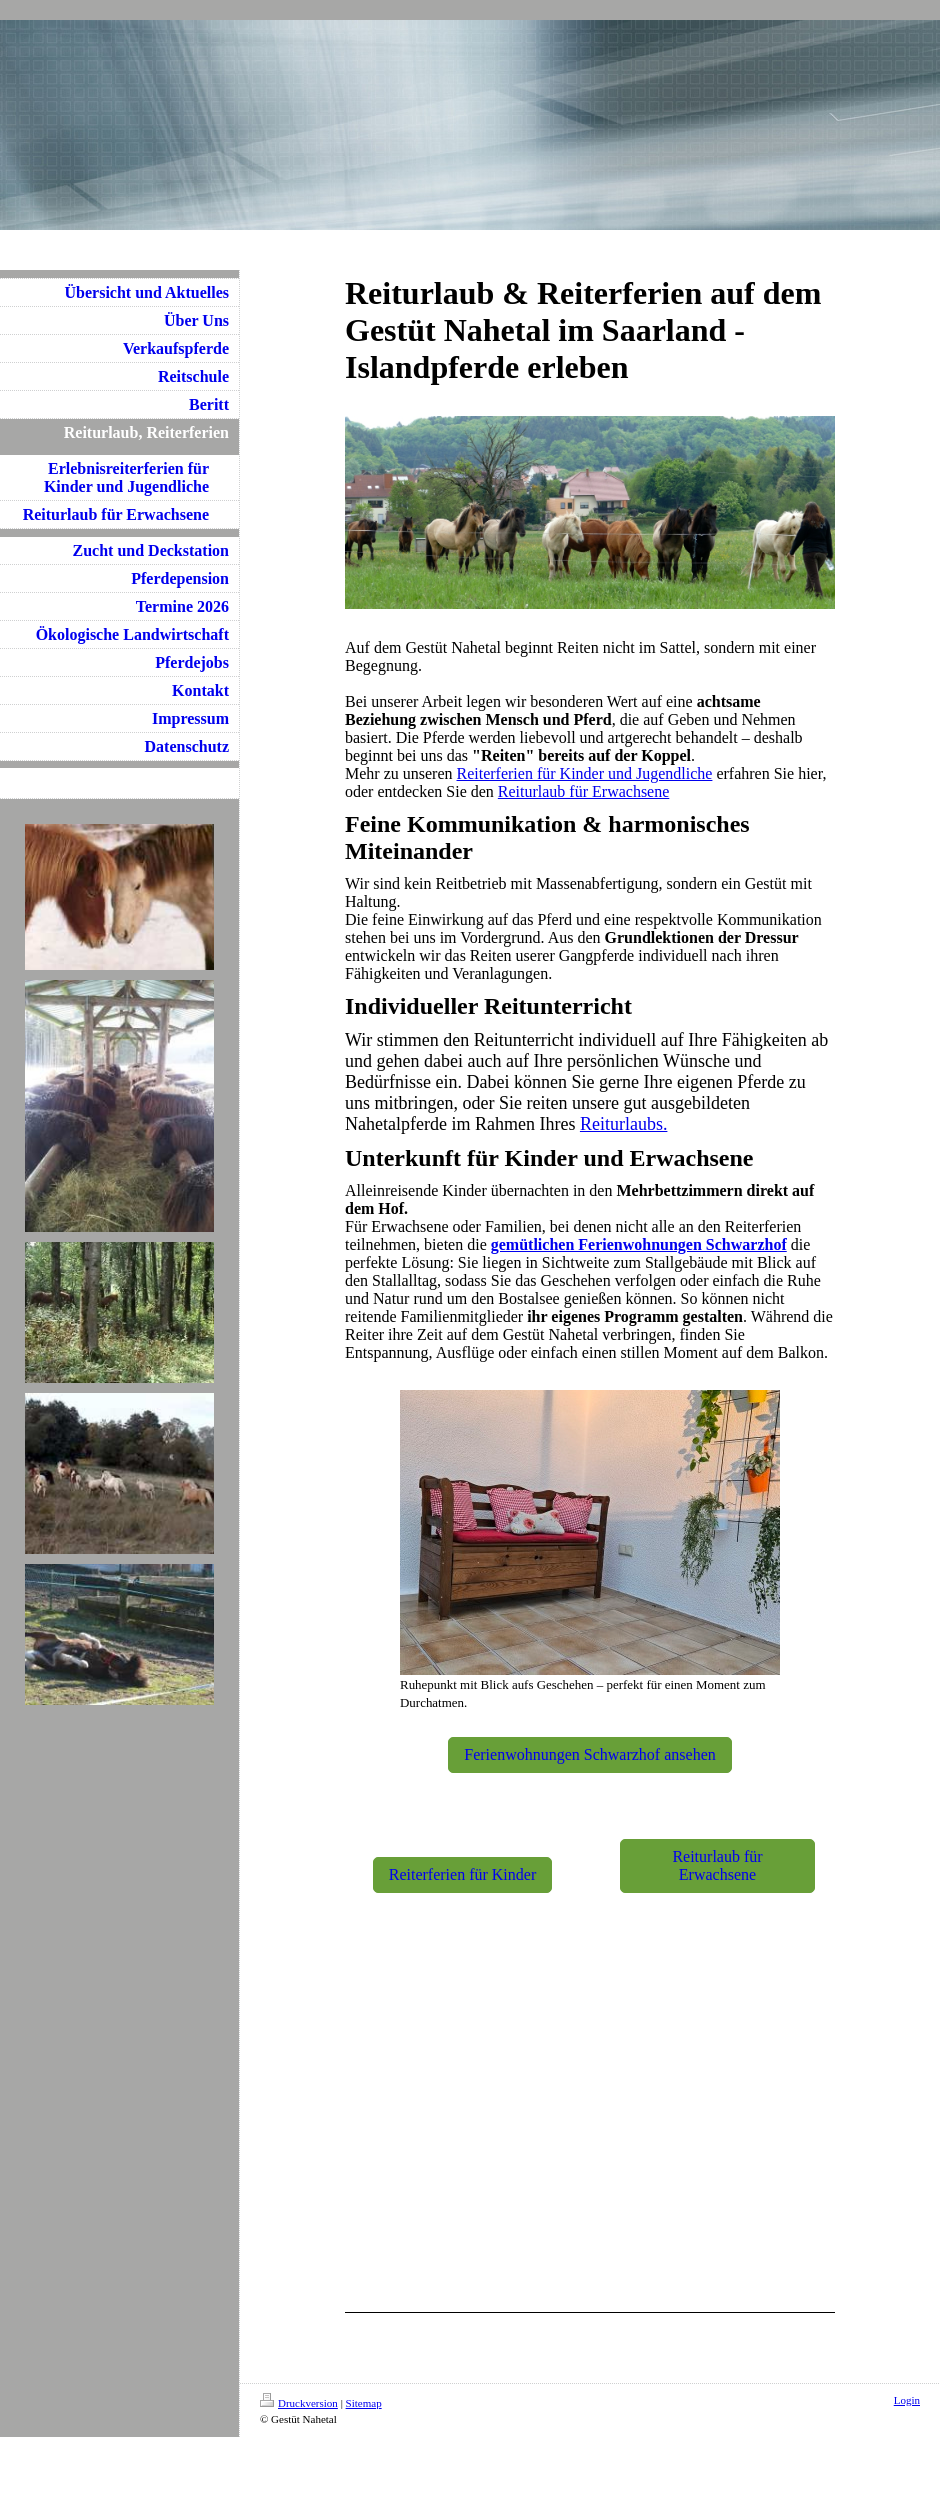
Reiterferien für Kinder (462, 1874)
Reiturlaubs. (624, 1124)
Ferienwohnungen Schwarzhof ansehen (589, 1754)
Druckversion (299, 2403)
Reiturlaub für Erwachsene (583, 791)
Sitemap (364, 2403)
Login (907, 2400)
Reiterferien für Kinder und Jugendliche (585, 773)
